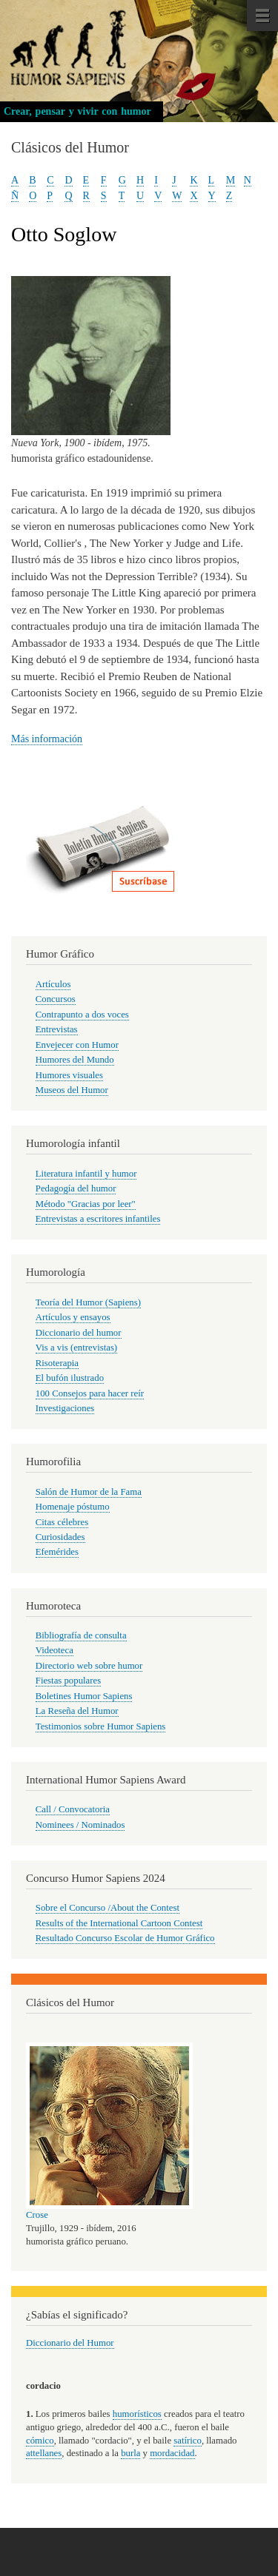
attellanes (44, 2453)
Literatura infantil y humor (86, 1173)
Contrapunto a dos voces (82, 1014)
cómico (40, 2440)
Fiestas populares (68, 1680)
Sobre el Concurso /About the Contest (107, 1908)
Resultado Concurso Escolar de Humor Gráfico (125, 1938)
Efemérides (57, 1552)
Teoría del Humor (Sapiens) (88, 1302)
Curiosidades (60, 1537)
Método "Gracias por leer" (86, 1204)
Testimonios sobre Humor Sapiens (101, 1726)
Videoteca (54, 1650)
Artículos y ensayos (73, 1317)
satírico (187, 2440)
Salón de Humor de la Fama (89, 1492)
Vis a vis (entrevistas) (76, 1347)
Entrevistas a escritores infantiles (98, 1219)
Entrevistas (57, 1029)
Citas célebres (62, 1522)
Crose (37, 2215)
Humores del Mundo (75, 1060)
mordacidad (172, 2453)
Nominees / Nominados (80, 1825)
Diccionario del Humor (70, 2343)
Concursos (56, 999)
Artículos (53, 984)
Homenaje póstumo (73, 1506)
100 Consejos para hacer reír (90, 1393)
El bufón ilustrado (70, 1378)
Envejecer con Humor (77, 1045)
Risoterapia (57, 1363)
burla (130, 2453)
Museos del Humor (72, 1090)
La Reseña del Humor (77, 1711)
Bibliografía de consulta (81, 1635)
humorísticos (137, 2414)
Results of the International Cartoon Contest (119, 1923)
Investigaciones (65, 1408)
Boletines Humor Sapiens (84, 1696)
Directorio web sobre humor (89, 1666)
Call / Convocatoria (73, 1809)
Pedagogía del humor (76, 1188)
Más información (46, 738)
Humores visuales (69, 1075)
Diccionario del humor (79, 1333)
